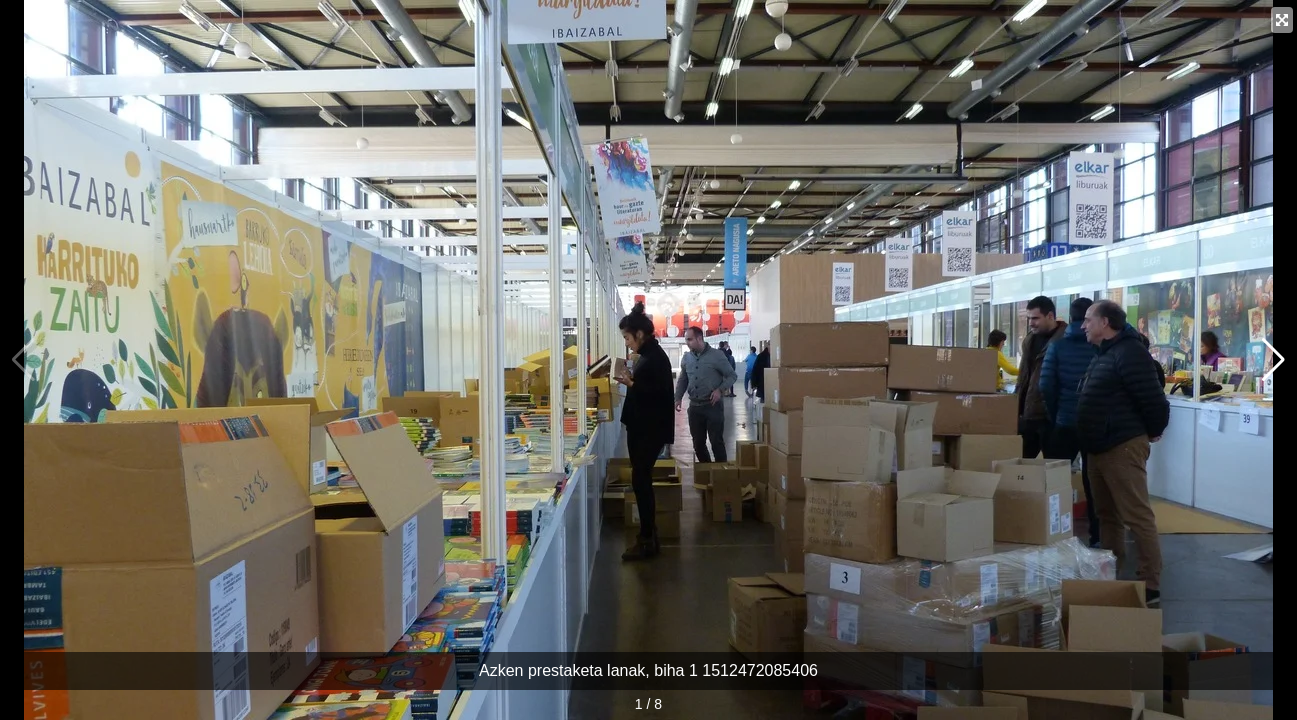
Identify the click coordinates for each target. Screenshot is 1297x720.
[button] (1273, 360)
